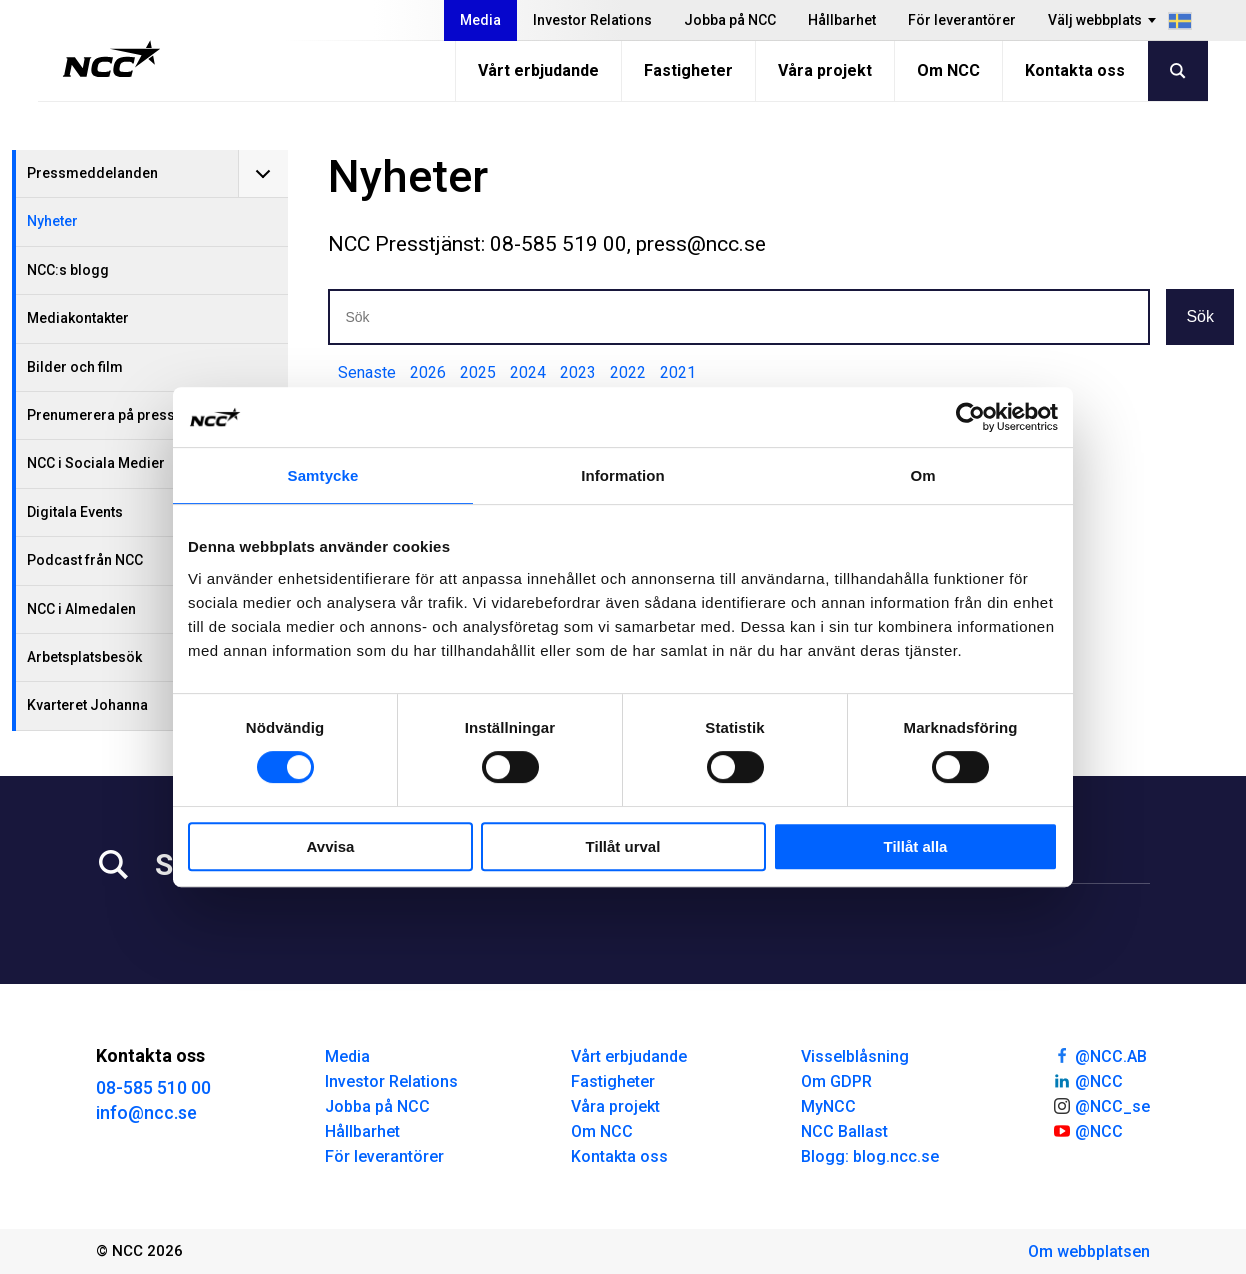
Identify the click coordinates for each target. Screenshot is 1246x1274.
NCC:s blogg (68, 270)
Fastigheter (688, 70)
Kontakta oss (1075, 70)
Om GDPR (836, 1081)
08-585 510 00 (153, 1087)
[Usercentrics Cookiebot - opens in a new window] (970, 417)
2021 (678, 372)
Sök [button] (1200, 316)
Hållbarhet (842, 20)
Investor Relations (592, 20)
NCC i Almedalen (81, 609)
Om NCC (948, 70)
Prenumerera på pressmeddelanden (147, 415)
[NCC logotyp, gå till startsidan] (111, 59)
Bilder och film (75, 367)
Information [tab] (623, 475)
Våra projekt (825, 70)
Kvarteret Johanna (87, 705)
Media (480, 20)
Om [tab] (922, 475)
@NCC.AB (1099, 1055)
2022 (628, 372)
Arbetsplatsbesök (84, 657)
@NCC (1087, 1080)
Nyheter (52, 221)
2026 (428, 372)
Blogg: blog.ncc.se (870, 1156)
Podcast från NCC (85, 560)
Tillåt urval (623, 846)
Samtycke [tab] (323, 475)
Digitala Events (75, 512)
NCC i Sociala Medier (96, 463)
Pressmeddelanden (92, 173)
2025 (478, 372)
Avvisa (331, 846)
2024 (528, 372)
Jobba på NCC (730, 20)
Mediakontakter (78, 318)
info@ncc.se (146, 1112)
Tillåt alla (916, 846)
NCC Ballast (844, 1131)
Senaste (367, 372)
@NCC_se (1101, 1105)
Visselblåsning (855, 1056)
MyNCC (828, 1106)
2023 (578, 372)
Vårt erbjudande (538, 70)
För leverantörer (962, 20)
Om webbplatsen (1089, 1251)
